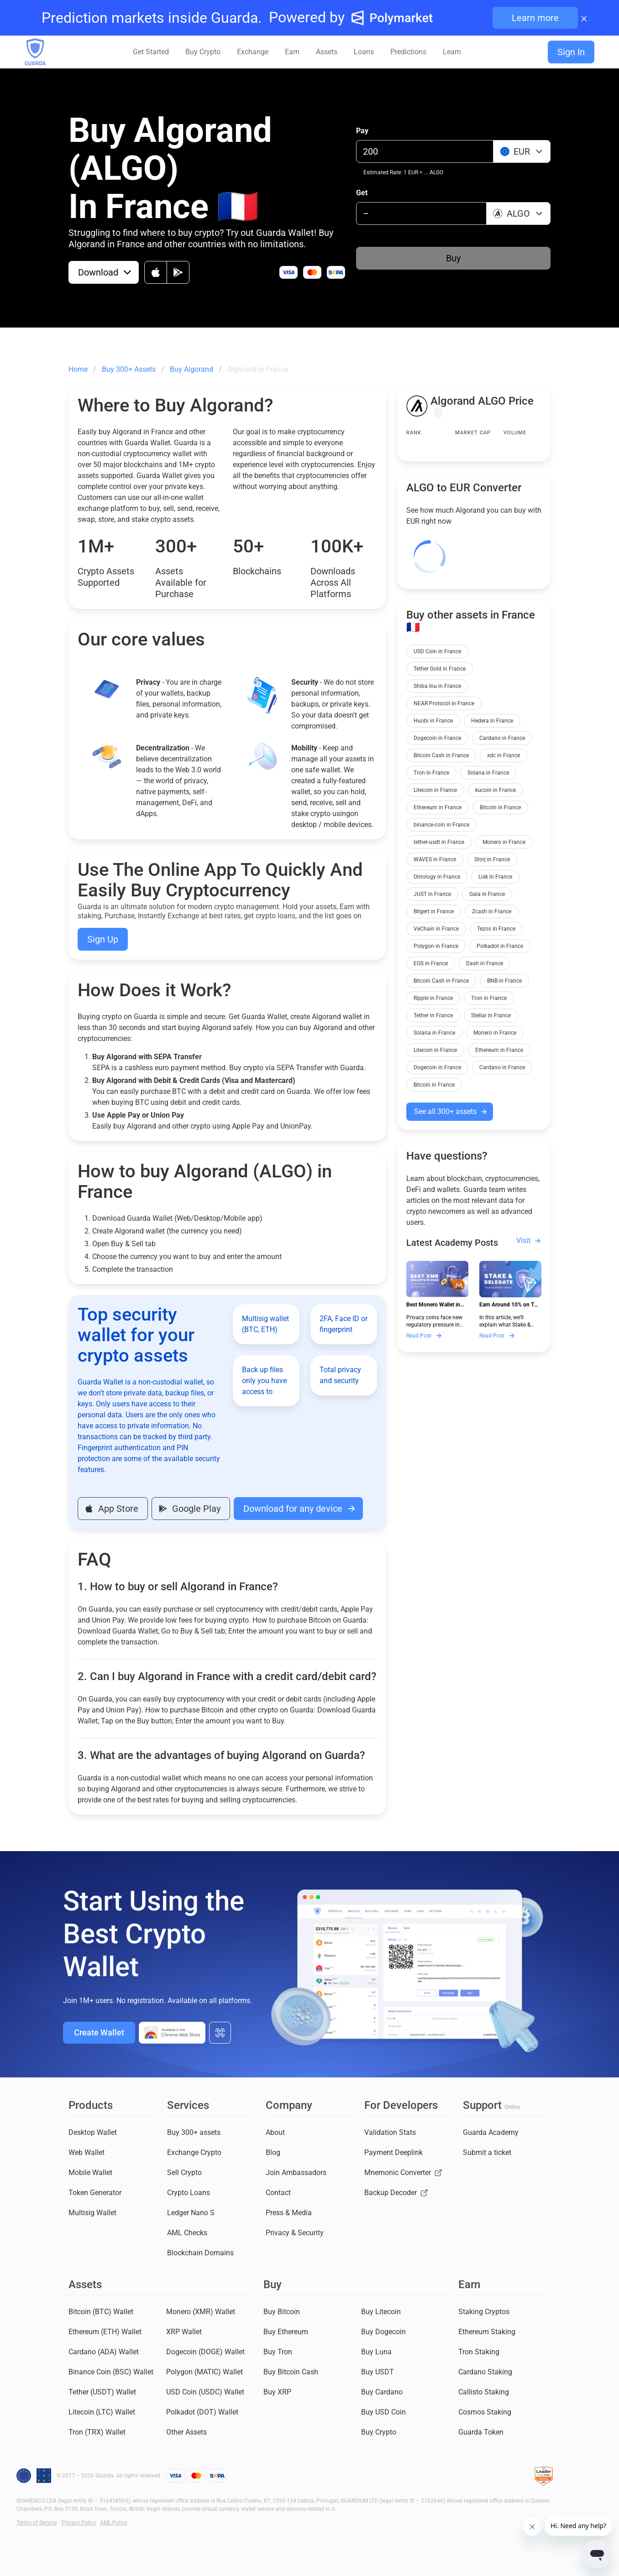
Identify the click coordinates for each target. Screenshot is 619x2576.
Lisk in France (495, 877)
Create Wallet (99, 2032)
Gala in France (487, 894)
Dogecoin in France (437, 738)
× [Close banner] (584, 17)
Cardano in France (502, 738)
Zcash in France (491, 911)
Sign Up (102, 939)
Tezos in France (496, 929)
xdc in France (503, 755)
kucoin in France (495, 790)
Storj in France (492, 859)
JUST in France (432, 894)
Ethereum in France (438, 807)
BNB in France (504, 981)
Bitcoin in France (500, 807)
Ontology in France (437, 877)
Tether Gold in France (440, 669)
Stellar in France (491, 1015)
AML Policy (113, 2522)
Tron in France (431, 773)
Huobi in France (433, 721)
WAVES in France (435, 859)
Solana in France (488, 773)
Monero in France (504, 842)
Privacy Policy (79, 2522)
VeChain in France (436, 929)
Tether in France (433, 1015)
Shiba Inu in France (437, 686)
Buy (453, 258)
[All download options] (220, 2033)
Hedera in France (492, 721)
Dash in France (484, 963)
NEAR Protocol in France (444, 703)
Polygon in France (436, 946)
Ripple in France (433, 998)
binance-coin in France (441, 825)
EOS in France (431, 963)
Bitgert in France (434, 911)
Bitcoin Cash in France (441, 755)
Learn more (535, 17)
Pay (362, 130)
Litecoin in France (435, 790)
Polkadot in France (500, 946)
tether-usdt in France (439, 842)
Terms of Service (36, 2522)
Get (361, 192)
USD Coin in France (437, 651)
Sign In (571, 52)
